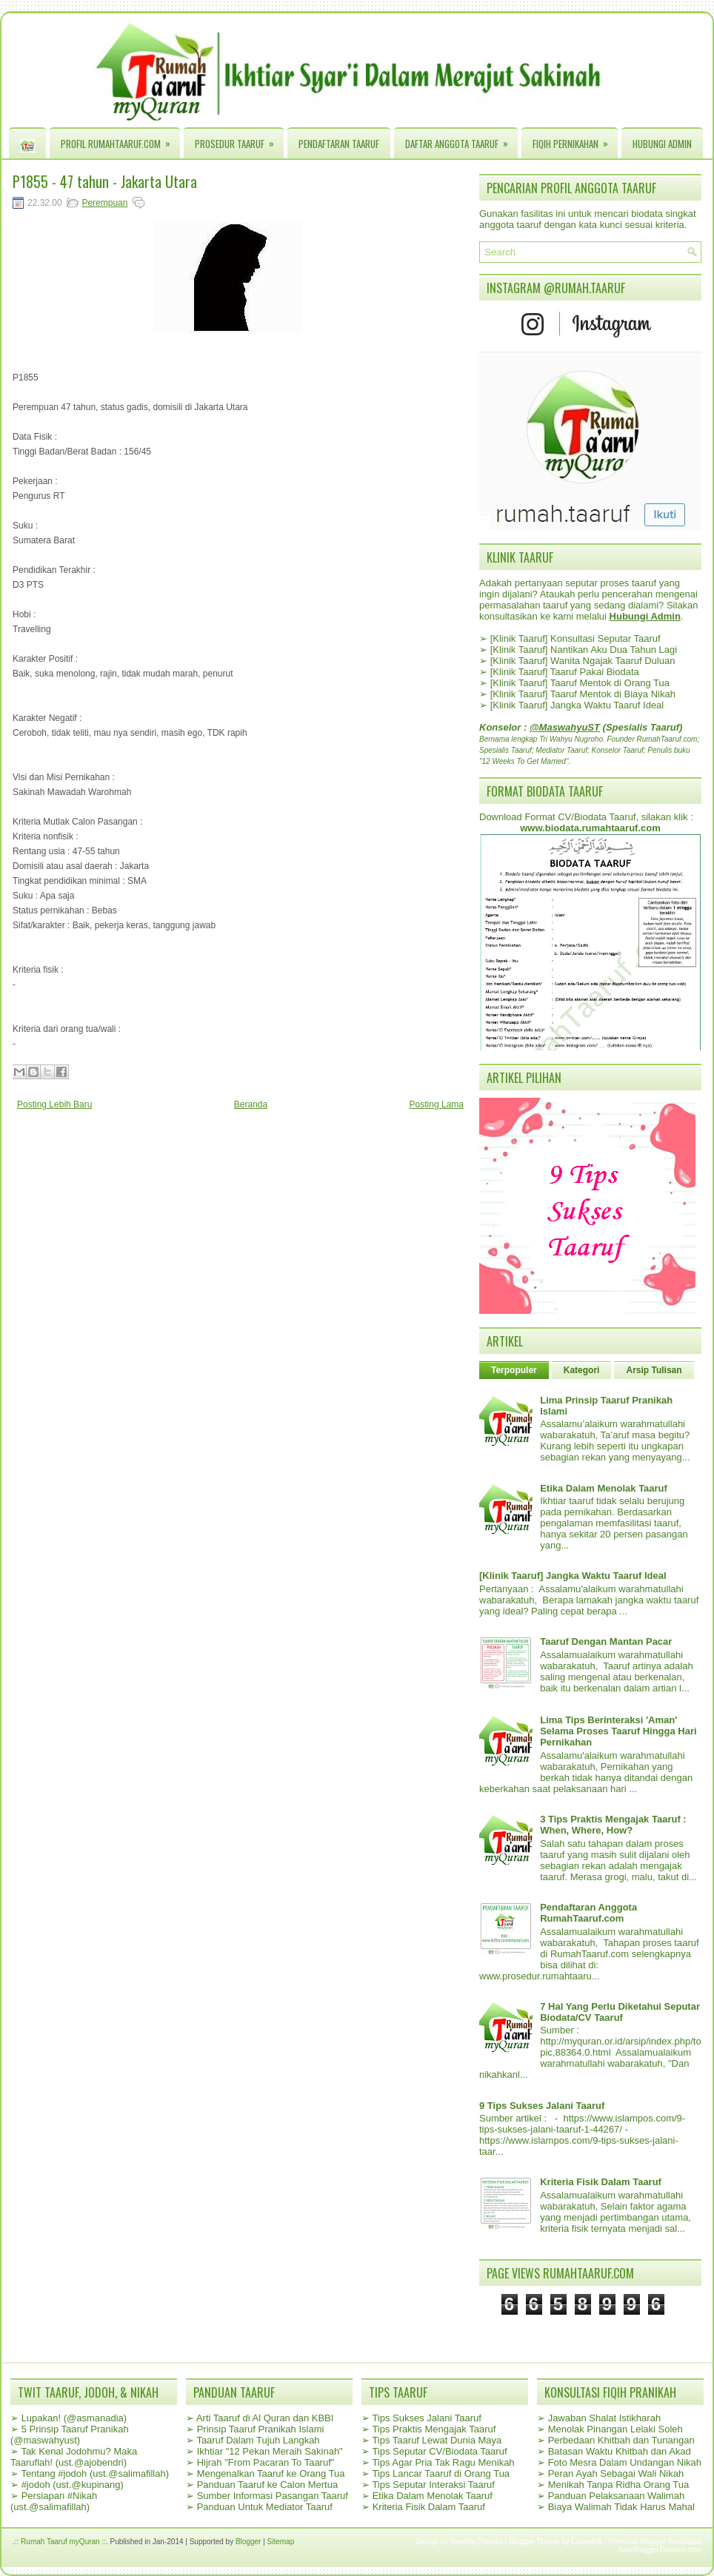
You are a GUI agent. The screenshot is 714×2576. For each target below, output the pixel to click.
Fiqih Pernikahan (575, 140)
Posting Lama (437, 1104)
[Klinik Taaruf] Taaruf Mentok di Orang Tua (580, 682)
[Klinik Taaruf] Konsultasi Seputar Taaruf (575, 638)
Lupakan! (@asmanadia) (74, 2418)
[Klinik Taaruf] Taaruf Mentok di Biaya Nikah (582, 694)
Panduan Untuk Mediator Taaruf (265, 2506)
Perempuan (104, 203)
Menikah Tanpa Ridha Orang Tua (619, 2484)
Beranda (250, 1104)
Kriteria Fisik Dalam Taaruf (600, 2181)
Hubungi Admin (662, 143)
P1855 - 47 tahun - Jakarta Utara (105, 181)
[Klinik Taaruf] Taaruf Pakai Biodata (564, 671)
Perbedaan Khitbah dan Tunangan (621, 2440)
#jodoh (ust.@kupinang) (72, 2484)
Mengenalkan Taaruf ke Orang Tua (271, 2473)
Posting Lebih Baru (54, 1104)
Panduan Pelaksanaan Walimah (616, 2495)
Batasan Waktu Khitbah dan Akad (619, 2451)
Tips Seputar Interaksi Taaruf (433, 2484)
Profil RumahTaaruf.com (120, 140)
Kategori (582, 1370)
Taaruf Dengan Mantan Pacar (606, 1641)
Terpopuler (514, 1370)
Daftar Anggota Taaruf (461, 140)
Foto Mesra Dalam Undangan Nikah (624, 2462)
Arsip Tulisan (653, 1370)
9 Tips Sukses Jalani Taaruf (541, 2105)
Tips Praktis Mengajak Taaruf (434, 2429)
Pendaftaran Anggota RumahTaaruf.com (588, 1913)
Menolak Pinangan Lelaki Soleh (615, 2429)
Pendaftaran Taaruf (338, 143)
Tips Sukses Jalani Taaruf (426, 2418)
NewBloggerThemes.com (659, 2550)
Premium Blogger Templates (655, 2542)
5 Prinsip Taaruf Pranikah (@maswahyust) (69, 2435)
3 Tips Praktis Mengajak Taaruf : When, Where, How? (613, 1825)
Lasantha (587, 2542)
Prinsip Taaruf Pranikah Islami (260, 2429)
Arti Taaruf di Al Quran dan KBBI (264, 2418)
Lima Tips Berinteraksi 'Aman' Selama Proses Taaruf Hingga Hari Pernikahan (618, 1731)
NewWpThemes (476, 2542)
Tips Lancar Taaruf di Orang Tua (441, 2473)
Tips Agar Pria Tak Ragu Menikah (443, 2462)
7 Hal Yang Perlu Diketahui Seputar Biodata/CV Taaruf (620, 2012)
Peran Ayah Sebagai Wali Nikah (616, 2473)
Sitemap (281, 2542)
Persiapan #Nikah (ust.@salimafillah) (53, 2501)
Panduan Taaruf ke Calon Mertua (267, 2484)
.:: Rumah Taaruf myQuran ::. (60, 2542)
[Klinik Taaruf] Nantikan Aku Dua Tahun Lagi (583, 649)
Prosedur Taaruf (239, 140)
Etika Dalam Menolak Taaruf (603, 1488)
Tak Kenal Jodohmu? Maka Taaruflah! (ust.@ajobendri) (73, 2457)
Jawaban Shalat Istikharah (604, 2418)
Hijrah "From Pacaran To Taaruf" (266, 2462)
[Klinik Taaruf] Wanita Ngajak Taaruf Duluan (582, 660)
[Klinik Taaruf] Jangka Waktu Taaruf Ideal (577, 705)
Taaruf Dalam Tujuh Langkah (257, 2440)
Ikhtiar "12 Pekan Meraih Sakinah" (270, 2451)
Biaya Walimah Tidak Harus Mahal (621, 2506)
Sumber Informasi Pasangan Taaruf (272, 2495)
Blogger (248, 2542)
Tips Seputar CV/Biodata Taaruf (439, 2451)
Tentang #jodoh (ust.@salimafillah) (95, 2473)
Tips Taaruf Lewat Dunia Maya (436, 2440)
